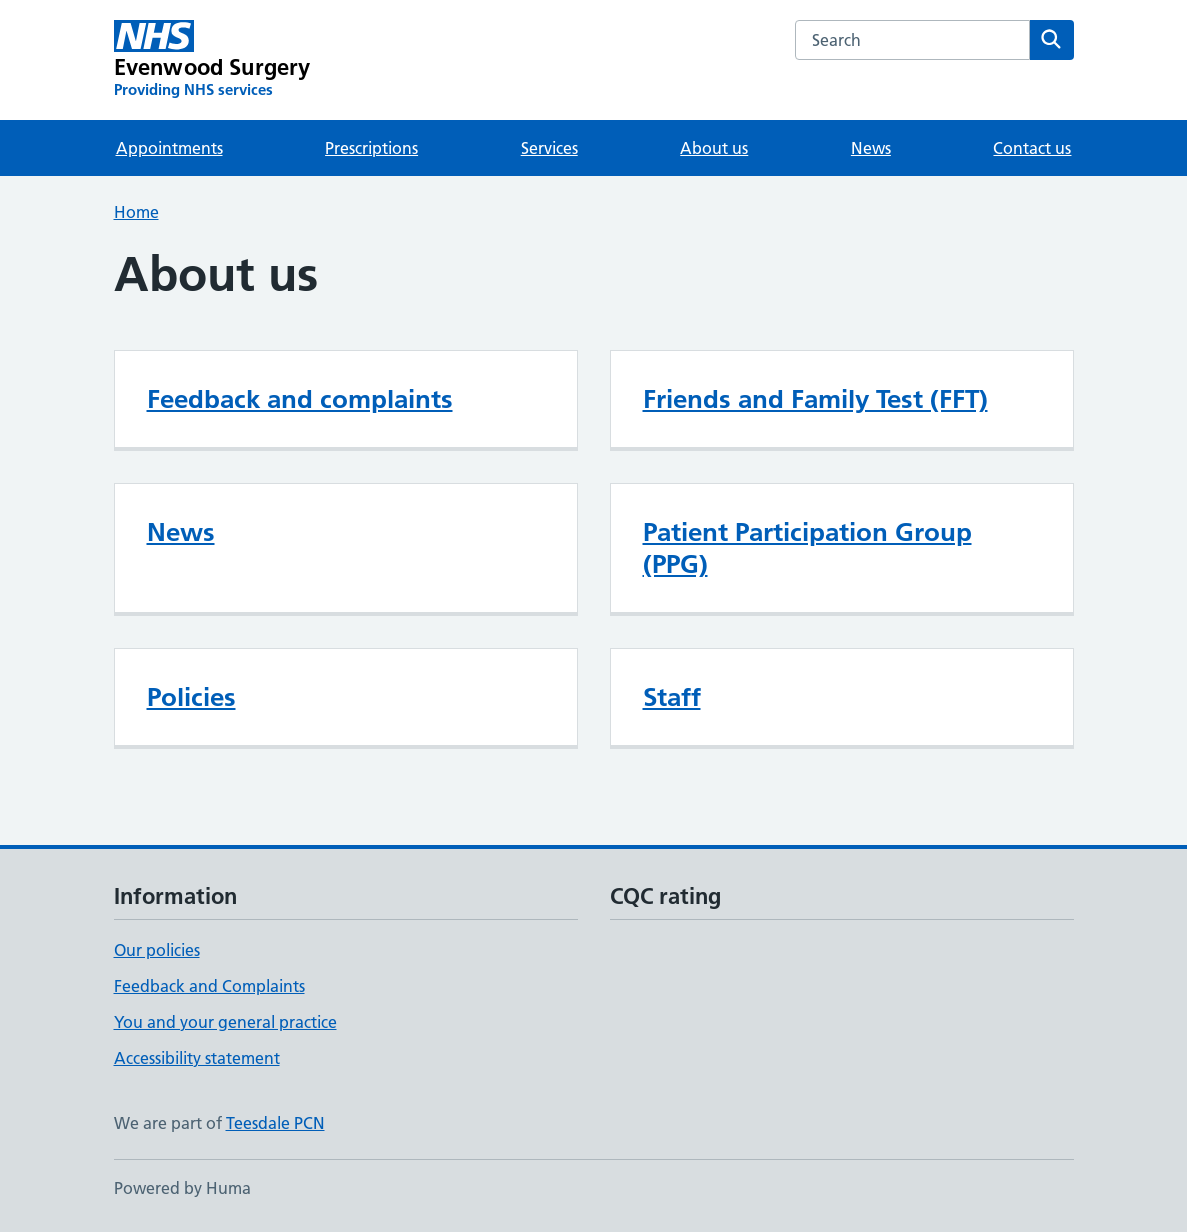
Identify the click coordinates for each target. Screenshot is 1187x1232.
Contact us (1032, 148)
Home (136, 212)
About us (714, 148)
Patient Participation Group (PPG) (807, 548)
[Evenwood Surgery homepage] (212, 60)
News (871, 148)
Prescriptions (371, 148)
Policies (191, 697)
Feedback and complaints (300, 399)
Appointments (169, 148)
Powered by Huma (182, 1188)
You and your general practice (225, 1022)
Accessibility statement (197, 1058)
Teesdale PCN (275, 1123)
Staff (672, 697)
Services (549, 148)
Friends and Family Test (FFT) (815, 399)
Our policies (157, 950)
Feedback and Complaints (209, 986)
